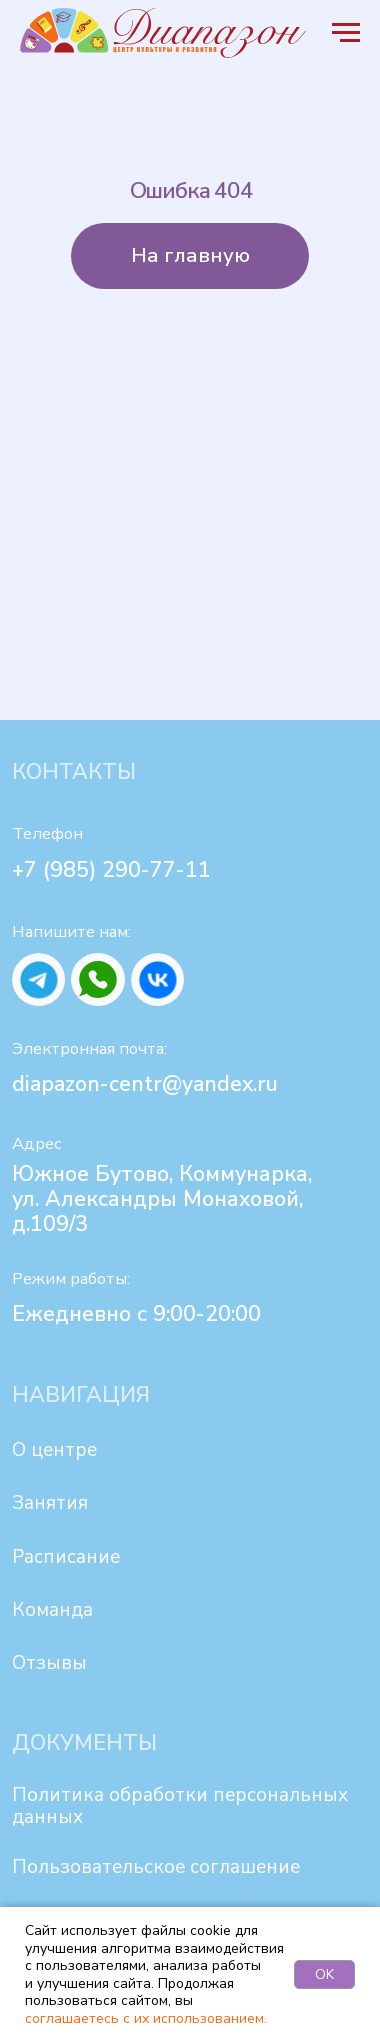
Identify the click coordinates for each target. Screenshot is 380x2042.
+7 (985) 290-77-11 (111, 870)
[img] (38, 979)
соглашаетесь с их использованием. (146, 2018)
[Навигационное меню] (346, 33)
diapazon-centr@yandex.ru (145, 1084)
